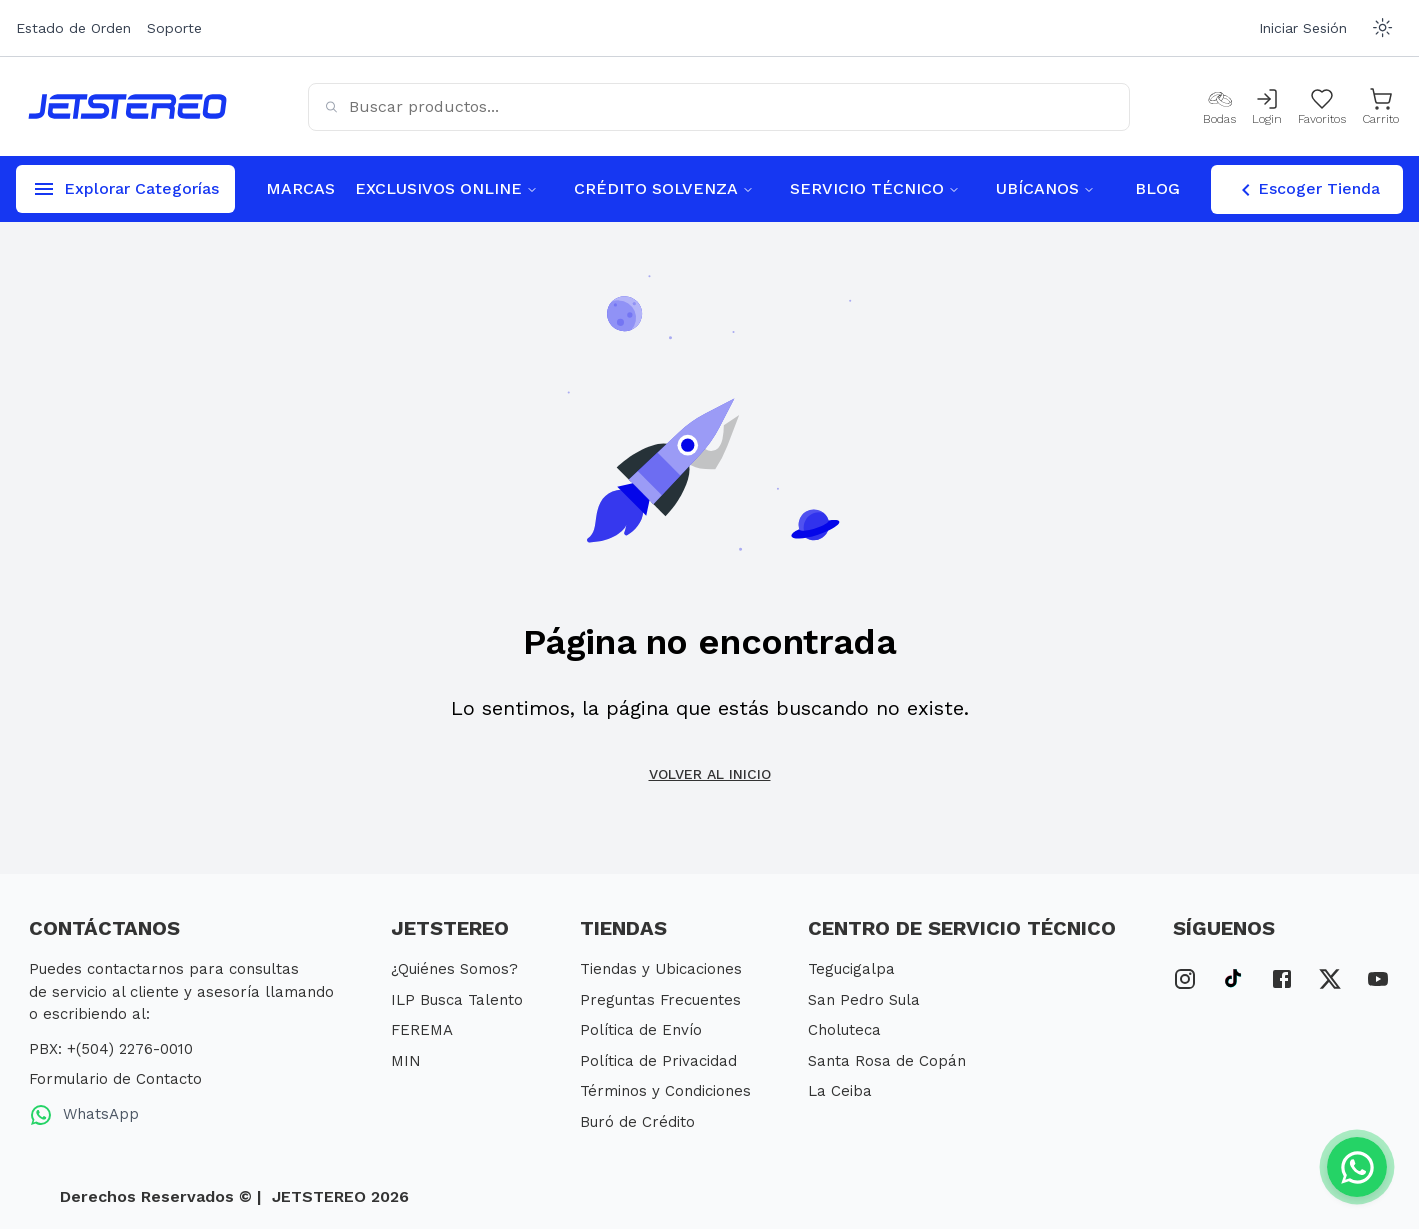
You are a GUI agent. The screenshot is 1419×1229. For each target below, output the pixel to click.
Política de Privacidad (658, 1061)
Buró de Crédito (637, 1122)
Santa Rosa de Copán (887, 1061)
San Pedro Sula (864, 1000)
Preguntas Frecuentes (660, 1000)
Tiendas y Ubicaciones (661, 969)
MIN (406, 1061)
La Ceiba (840, 1091)
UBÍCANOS (1045, 188)
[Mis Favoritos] (1322, 107)
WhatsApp (84, 1115)
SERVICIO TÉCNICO (875, 188)
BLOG (1157, 188)
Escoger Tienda (1307, 190)
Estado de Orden (73, 28)
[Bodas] (1219, 107)
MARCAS (300, 188)
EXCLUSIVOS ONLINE (446, 188)
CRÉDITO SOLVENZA (664, 188)
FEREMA (422, 1030)
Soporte (174, 28)
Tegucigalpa (851, 969)
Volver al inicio (710, 774)
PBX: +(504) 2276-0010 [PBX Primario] (111, 1049)
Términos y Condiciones (665, 1091)
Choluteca (844, 1030)
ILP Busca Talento (457, 1000)
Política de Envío (641, 1030)
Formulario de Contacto (115, 1079)
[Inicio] (127, 106)
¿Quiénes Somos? (454, 969)
